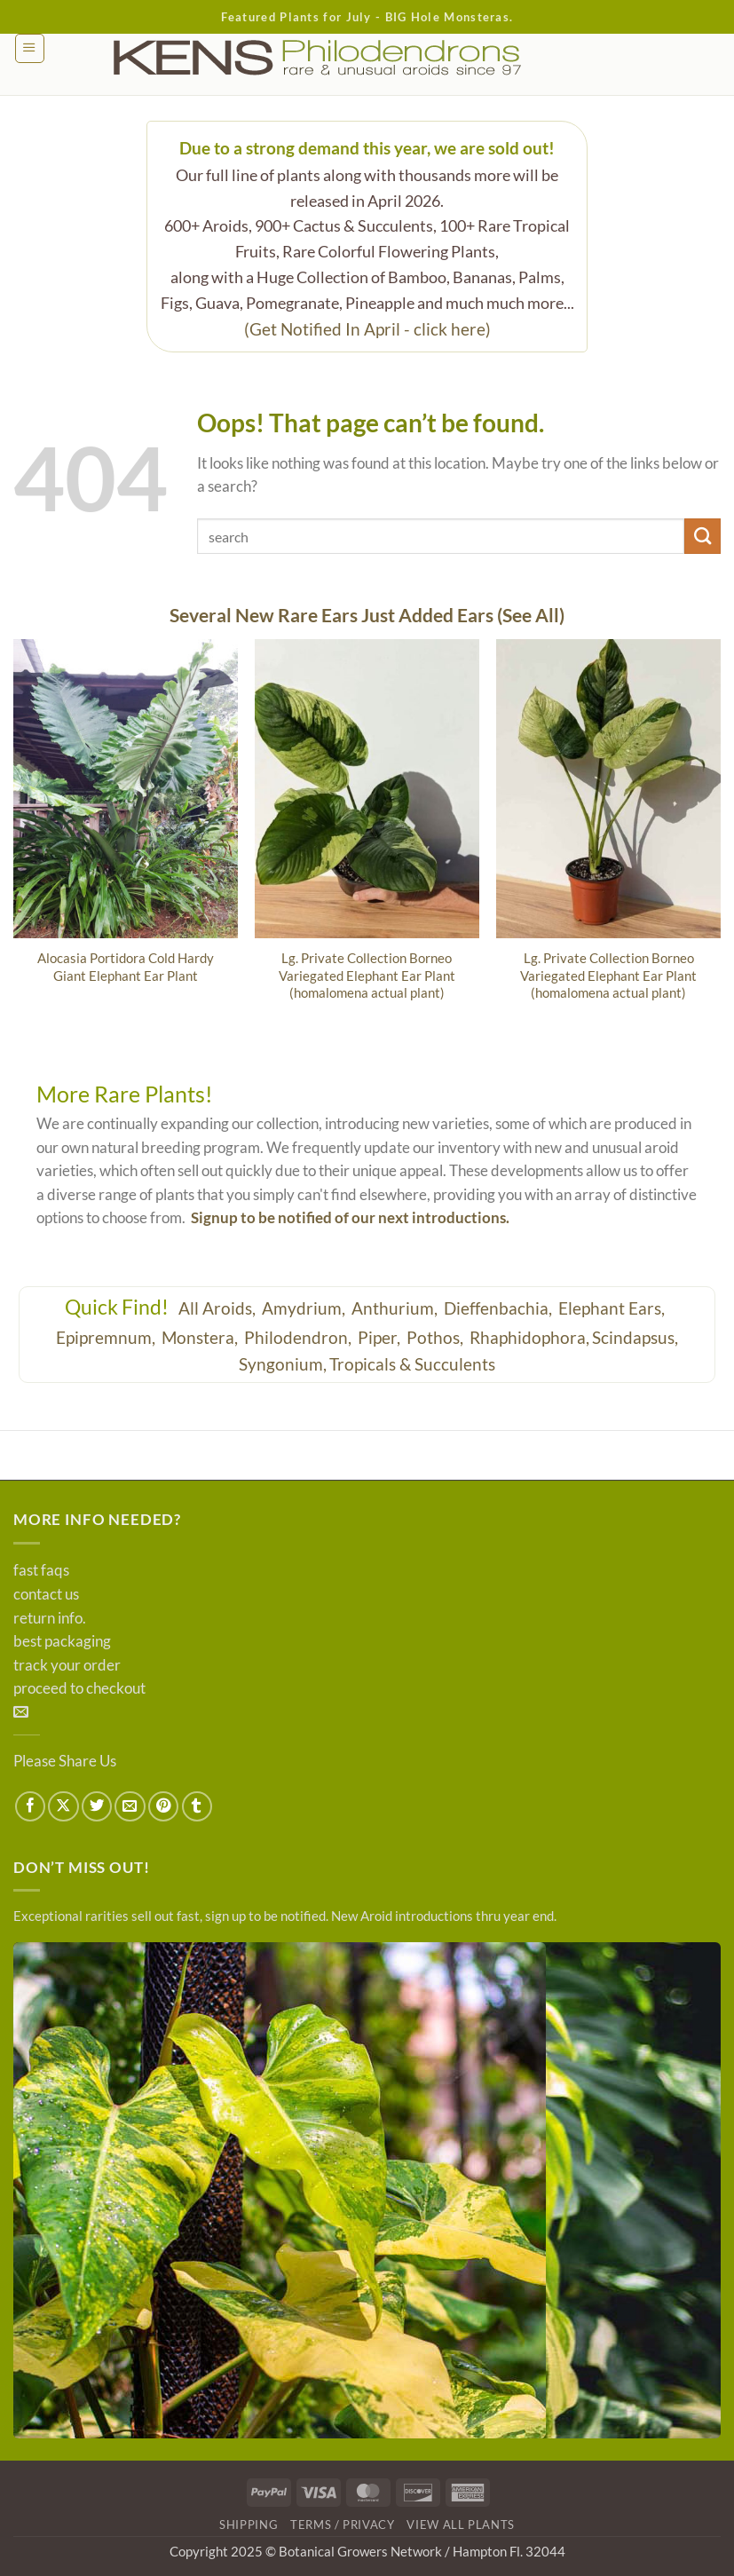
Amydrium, (305, 1308)
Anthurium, (396, 1308)
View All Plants (460, 2524)
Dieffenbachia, (500, 1308)
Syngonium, (283, 1364)
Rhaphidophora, (529, 1337)
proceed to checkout (79, 1688)
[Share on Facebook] (30, 1806)
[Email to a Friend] (129, 1806)
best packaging (62, 1641)
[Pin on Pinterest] (163, 1806)
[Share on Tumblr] (197, 1806)
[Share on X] (63, 1806)
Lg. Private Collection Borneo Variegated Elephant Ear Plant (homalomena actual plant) (367, 975)
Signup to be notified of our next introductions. (350, 1218)
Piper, (381, 1337)
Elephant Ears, (613, 1308)
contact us (46, 1594)
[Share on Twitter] (97, 1806)
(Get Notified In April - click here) (367, 329)
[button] (29, 48)
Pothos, (436, 1337)
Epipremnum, (107, 1337)
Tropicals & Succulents (412, 1364)
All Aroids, (218, 1308)
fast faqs (41, 1570)
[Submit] (702, 536)
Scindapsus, (635, 1337)
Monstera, (201, 1337)
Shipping (248, 2524)
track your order (67, 1665)
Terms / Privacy (342, 2524)
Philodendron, (299, 1337)
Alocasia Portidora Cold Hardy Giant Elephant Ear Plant (125, 966)
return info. (49, 1618)
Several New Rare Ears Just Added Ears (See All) (367, 615)
